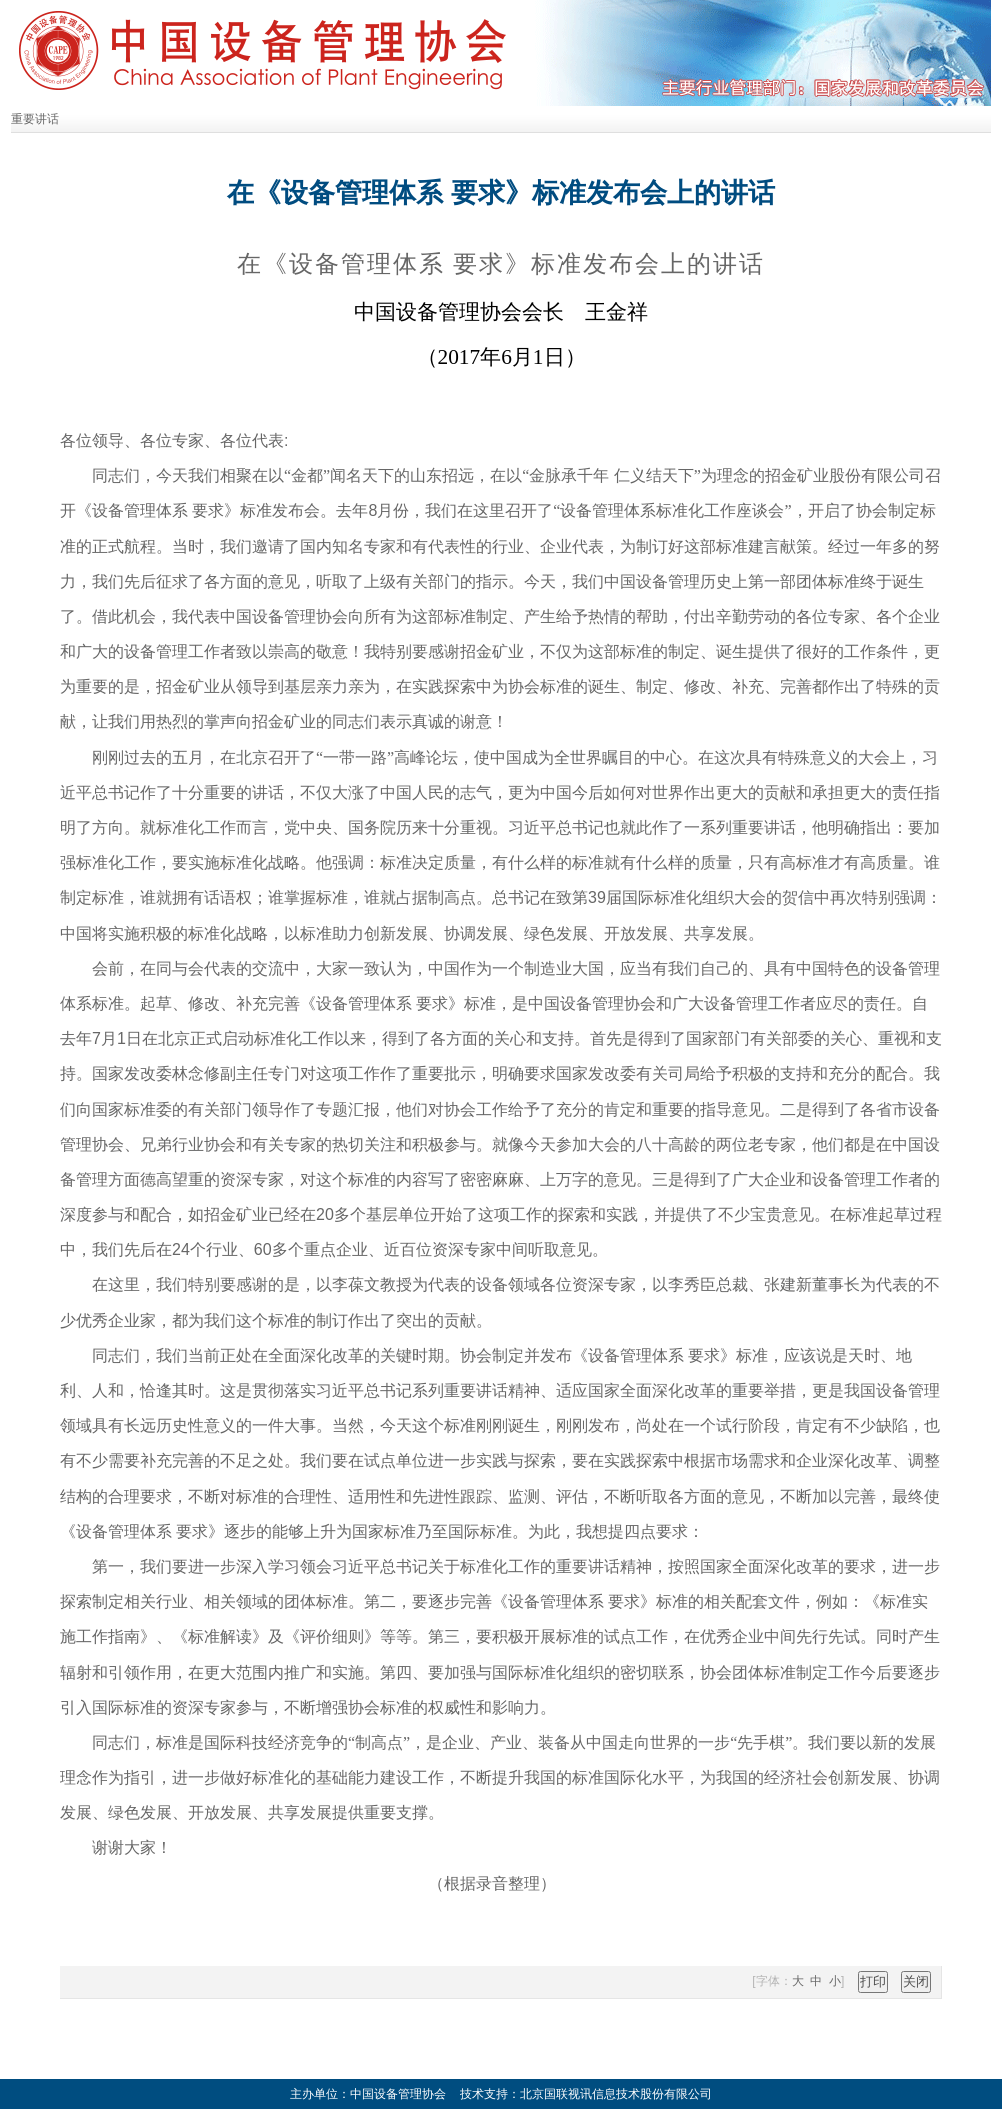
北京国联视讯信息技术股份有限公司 (616, 2094)
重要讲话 (35, 119)
